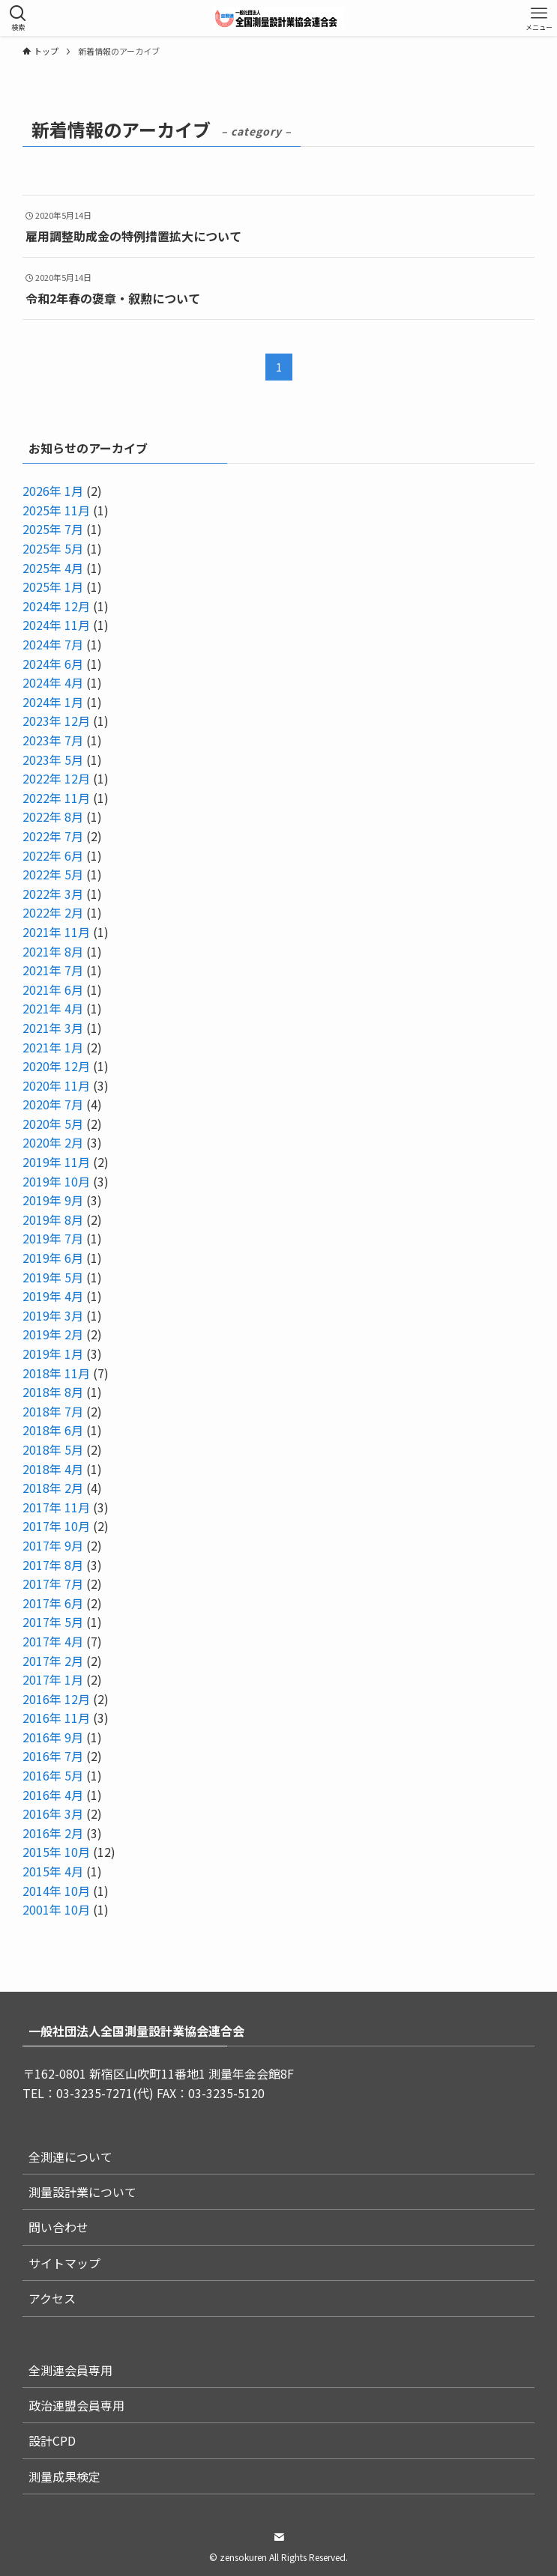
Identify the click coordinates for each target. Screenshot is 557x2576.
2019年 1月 (52, 1354)
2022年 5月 (52, 874)
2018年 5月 (52, 1449)
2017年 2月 (52, 1661)
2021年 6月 (52, 989)
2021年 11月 (56, 932)
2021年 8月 (52, 951)
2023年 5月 (52, 760)
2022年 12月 (56, 778)
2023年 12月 (56, 721)
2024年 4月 (52, 682)
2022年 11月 (56, 798)
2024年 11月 (56, 625)
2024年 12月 (56, 606)
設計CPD (52, 2440)
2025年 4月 (52, 568)
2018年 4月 (52, 1469)
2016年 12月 (56, 1699)
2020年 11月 (56, 1085)
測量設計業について (82, 2192)
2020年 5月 (52, 1124)
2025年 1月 (52, 586)
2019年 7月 (52, 1238)
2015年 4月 (52, 1871)
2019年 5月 (52, 1277)
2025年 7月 (52, 529)
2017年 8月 (52, 1565)
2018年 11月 (56, 1373)
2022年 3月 (52, 894)
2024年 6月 (52, 664)
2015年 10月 (56, 1852)
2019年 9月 (52, 1200)
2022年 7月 (52, 836)
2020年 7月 (52, 1104)
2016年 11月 (56, 1718)
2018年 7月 (52, 1411)
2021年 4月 (52, 1008)
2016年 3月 (52, 1813)
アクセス (52, 2298)
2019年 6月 (52, 1258)
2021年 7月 (52, 970)
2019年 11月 (56, 1162)
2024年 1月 (52, 702)
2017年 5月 (52, 1622)
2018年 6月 (52, 1430)
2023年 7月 (52, 740)
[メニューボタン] (539, 18)
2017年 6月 (52, 1603)
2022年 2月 (52, 912)
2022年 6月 (52, 855)
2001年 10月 (56, 1909)
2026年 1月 (52, 491)
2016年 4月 (52, 1795)
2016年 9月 (52, 1737)
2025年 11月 (56, 510)
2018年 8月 (52, 1392)
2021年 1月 (52, 1047)
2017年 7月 (52, 1583)
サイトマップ (64, 2263)
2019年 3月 (52, 1315)
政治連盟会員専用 (76, 2405)
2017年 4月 (52, 1641)
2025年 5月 (52, 548)
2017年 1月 (52, 1679)
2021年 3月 (52, 1028)
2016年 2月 (52, 1833)
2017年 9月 (52, 1545)
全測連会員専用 (70, 2370)
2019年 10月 (56, 1181)
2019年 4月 (52, 1296)
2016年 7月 (52, 1756)
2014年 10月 (56, 1891)
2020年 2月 (52, 1142)
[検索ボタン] (18, 18)
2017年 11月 (56, 1507)
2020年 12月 (56, 1066)
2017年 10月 (56, 1526)
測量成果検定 (64, 2476)
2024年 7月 (52, 644)
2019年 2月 (52, 1334)
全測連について (70, 2157)
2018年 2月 (52, 1488)
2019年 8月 (52, 1219)
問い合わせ (58, 2227)
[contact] (279, 2537)
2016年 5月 (52, 1775)
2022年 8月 (52, 816)
